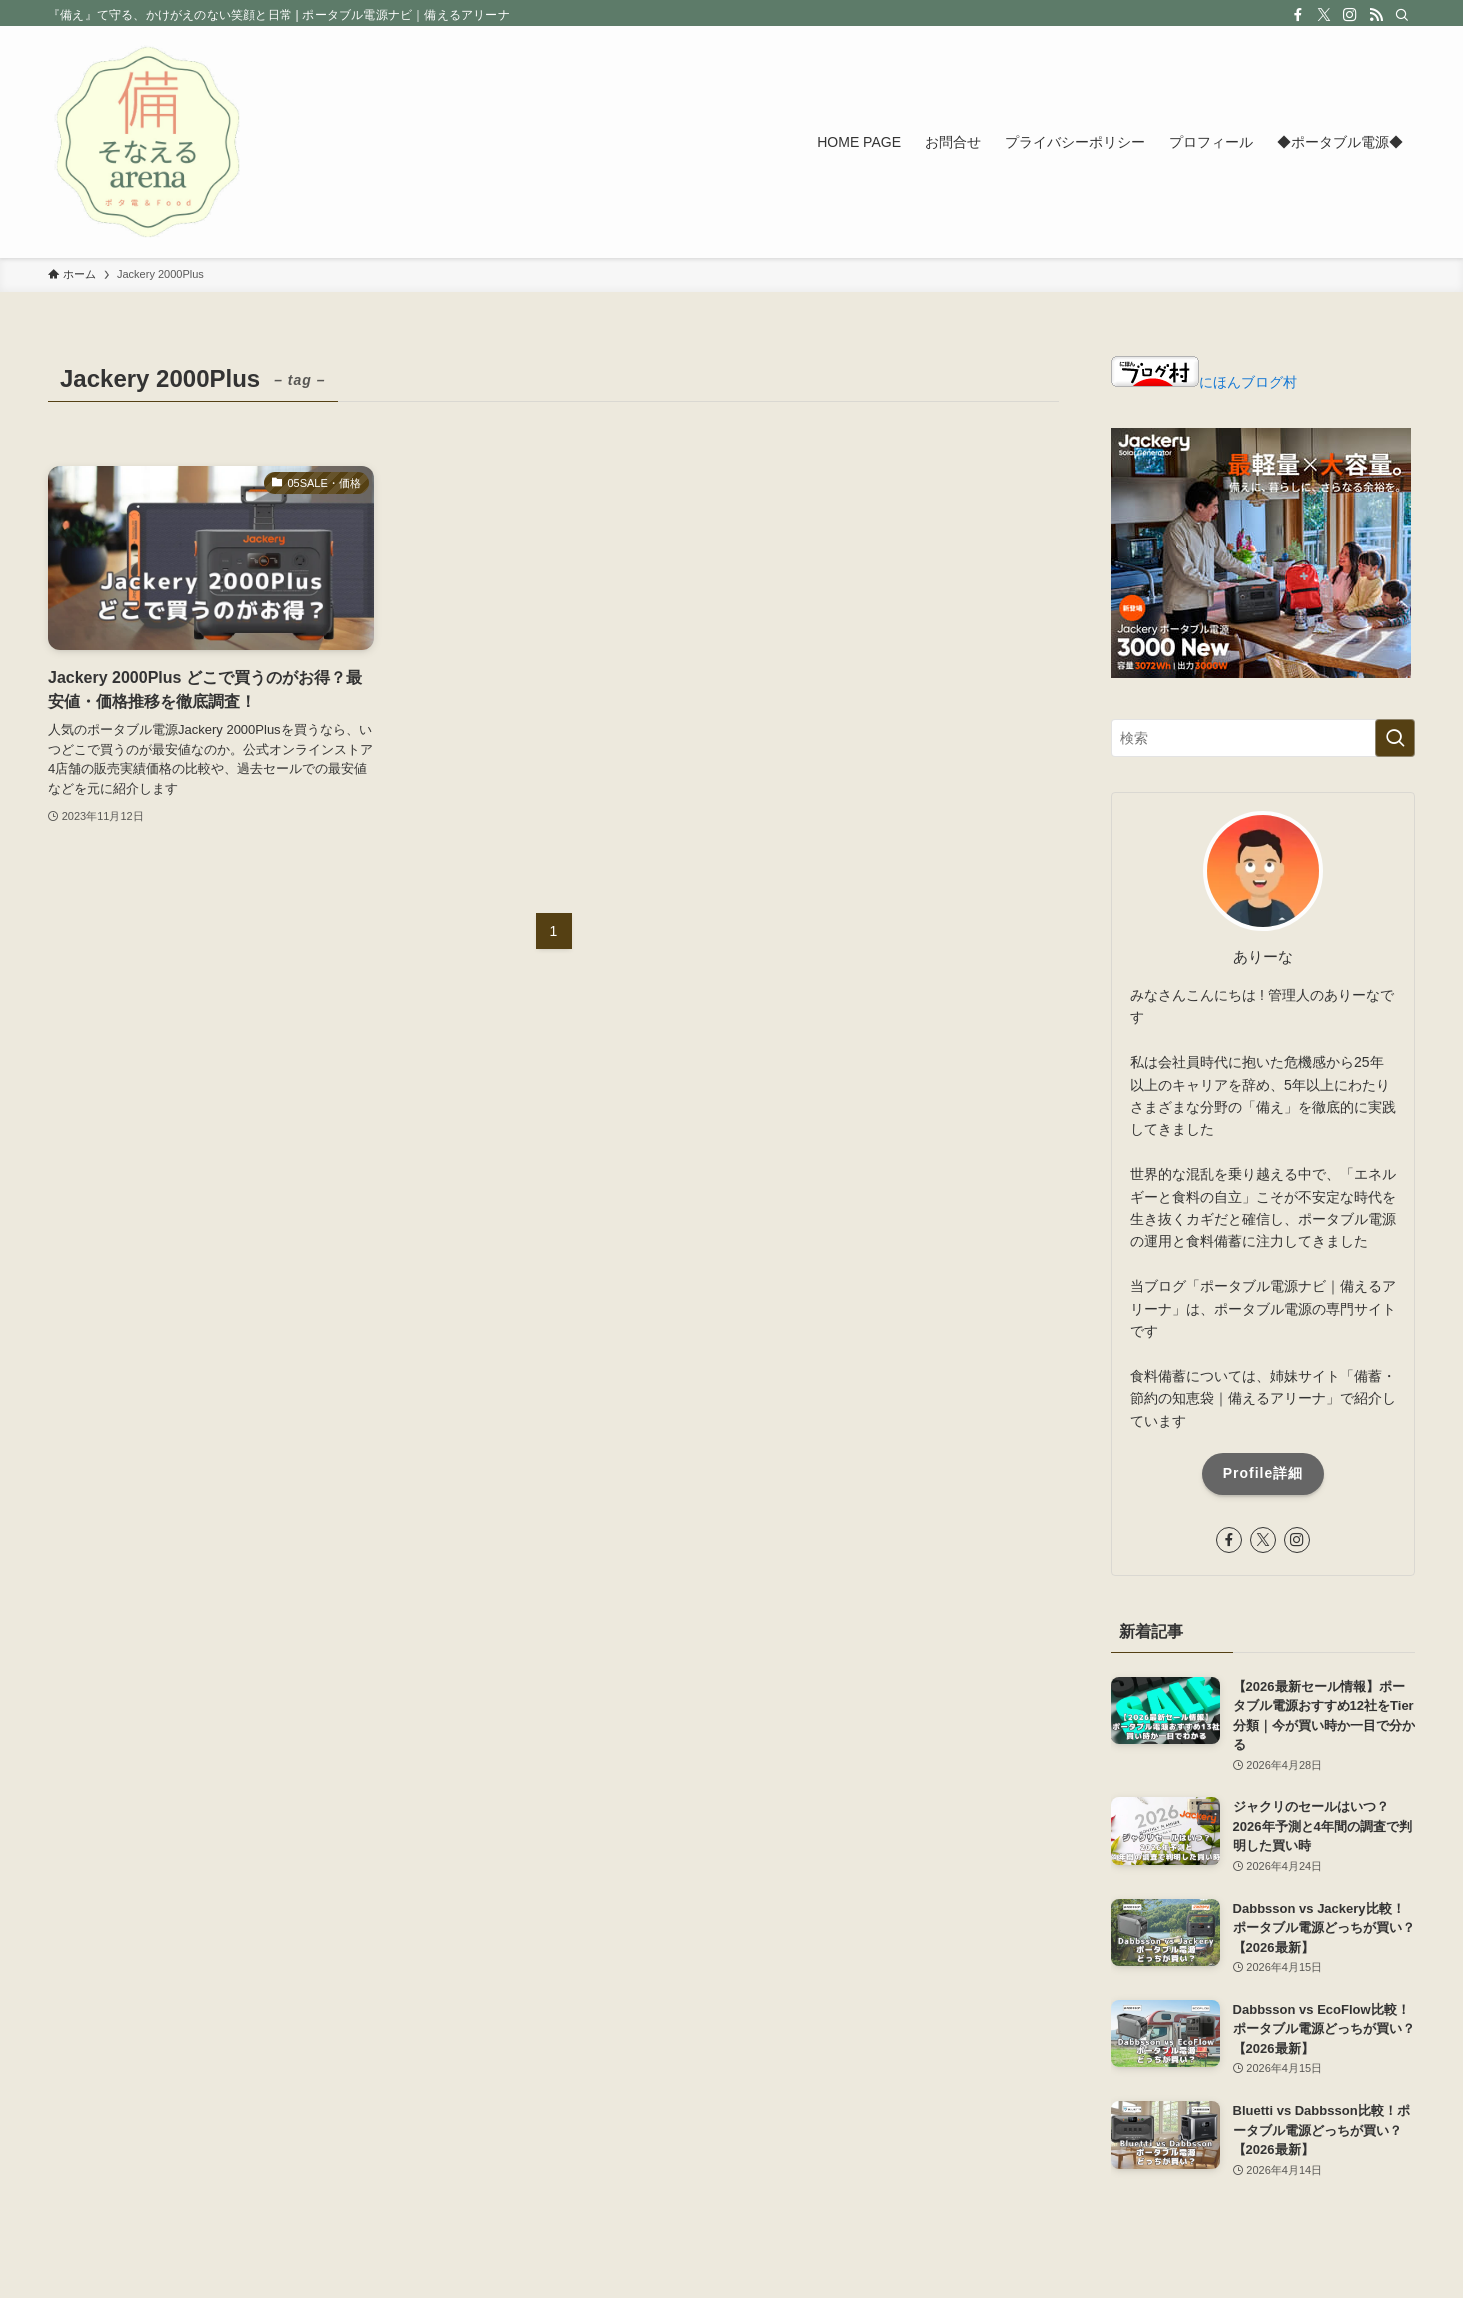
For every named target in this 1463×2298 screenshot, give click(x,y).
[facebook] (1298, 15)
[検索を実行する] (1395, 738)
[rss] (1376, 15)
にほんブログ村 (1204, 382)
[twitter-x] (1324, 15)
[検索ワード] (1263, 738)
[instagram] (1350, 15)
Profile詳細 (1263, 1473)
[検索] (1402, 15)
